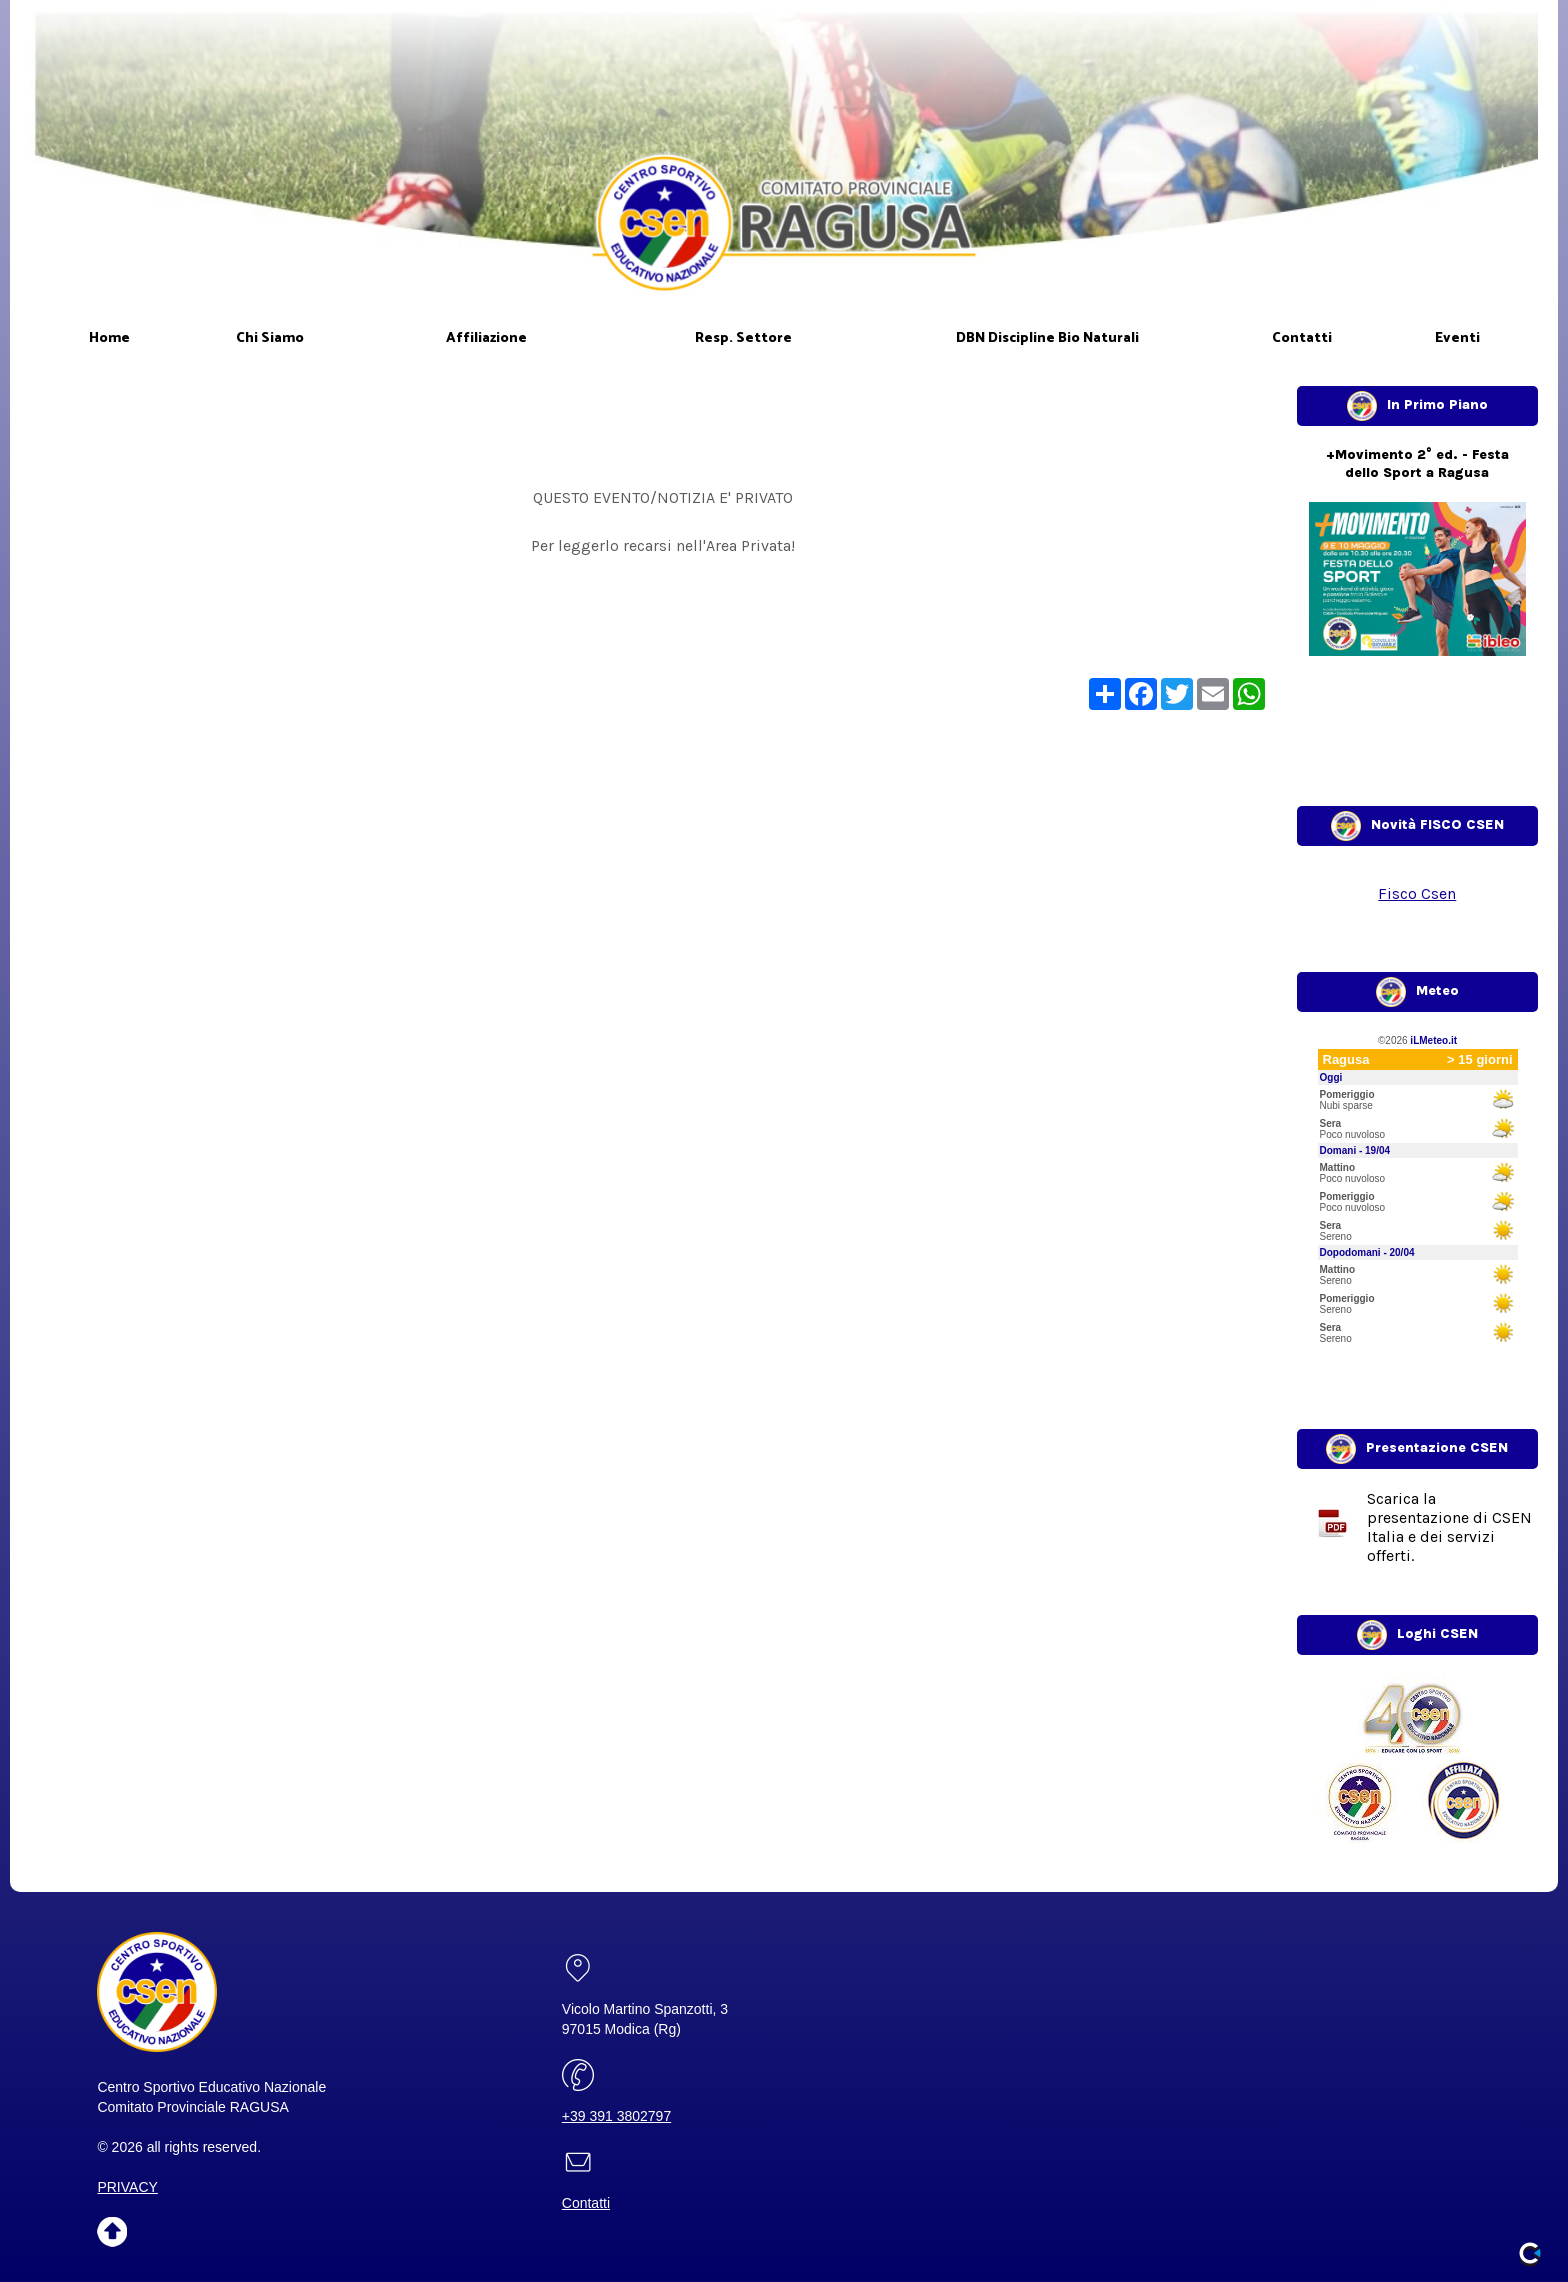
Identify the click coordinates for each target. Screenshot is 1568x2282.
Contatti (586, 2203)
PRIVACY (127, 2187)
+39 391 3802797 (616, 2116)
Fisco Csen (1417, 893)
